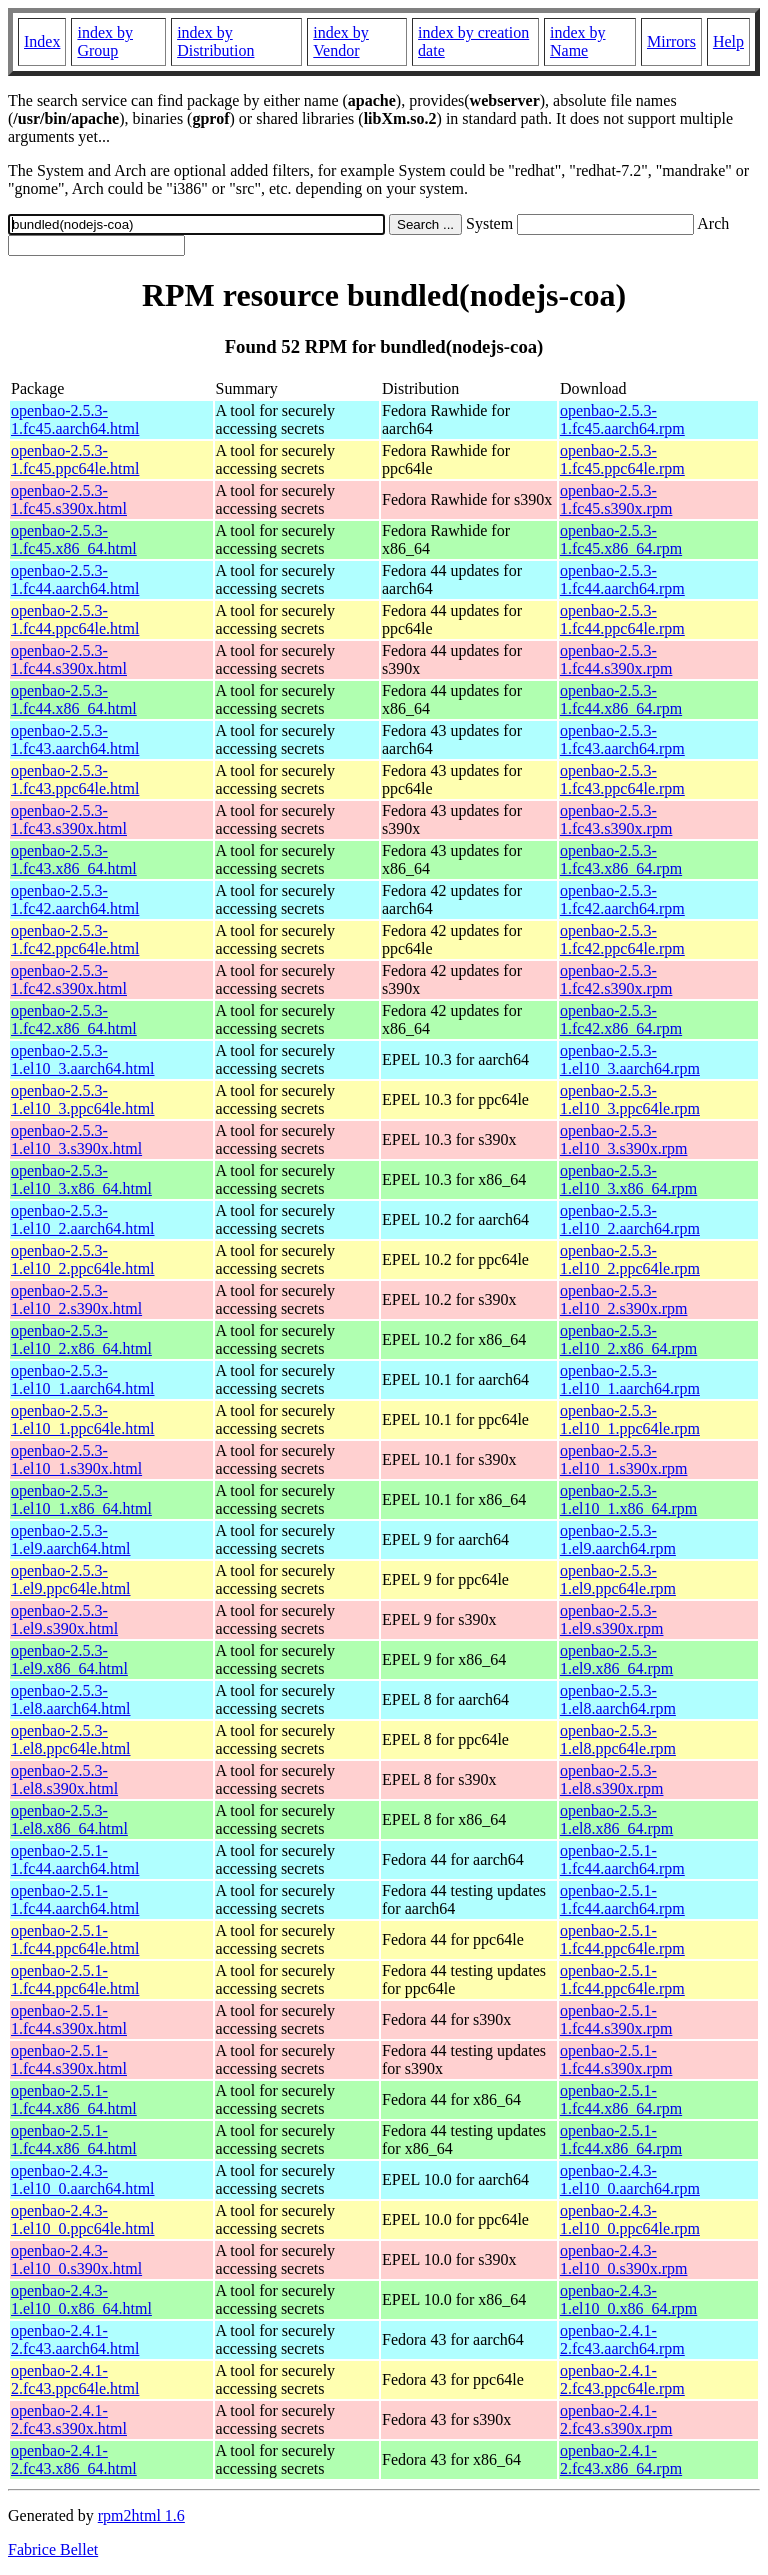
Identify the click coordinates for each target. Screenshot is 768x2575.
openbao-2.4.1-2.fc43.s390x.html (69, 2419)
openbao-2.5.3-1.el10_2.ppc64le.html (83, 1259)
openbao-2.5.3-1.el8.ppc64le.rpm (618, 1739)
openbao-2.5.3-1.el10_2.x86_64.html (81, 1339)
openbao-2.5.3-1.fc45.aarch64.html (75, 419)
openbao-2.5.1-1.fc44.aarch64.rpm (622, 1859)
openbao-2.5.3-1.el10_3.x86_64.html (81, 1179)
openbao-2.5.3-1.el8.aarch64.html (71, 1699)
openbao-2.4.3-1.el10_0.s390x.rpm (624, 2259)
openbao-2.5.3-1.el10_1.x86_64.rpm (628, 1499)
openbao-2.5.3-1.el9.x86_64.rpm (616, 1659)
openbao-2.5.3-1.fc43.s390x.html (69, 819)
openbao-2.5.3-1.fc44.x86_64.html (74, 699)
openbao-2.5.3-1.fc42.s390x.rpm (616, 979)
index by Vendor (341, 41)
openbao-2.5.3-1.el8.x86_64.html (69, 1819)
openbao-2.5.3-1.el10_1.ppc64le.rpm (630, 1419)
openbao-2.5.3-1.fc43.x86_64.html (74, 859)
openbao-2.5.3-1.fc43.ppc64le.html (75, 779)
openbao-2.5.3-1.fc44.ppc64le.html (75, 619)
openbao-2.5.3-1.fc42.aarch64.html (75, 899)
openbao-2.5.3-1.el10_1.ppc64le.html (83, 1419)
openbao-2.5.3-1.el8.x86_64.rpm (616, 1819)
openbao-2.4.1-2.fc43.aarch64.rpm (622, 2339)
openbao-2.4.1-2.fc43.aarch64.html (75, 2339)
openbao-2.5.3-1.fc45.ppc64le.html (75, 459)
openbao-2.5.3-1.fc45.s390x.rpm (616, 499)
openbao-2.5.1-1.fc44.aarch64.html (75, 1859)
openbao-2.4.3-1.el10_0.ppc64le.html (83, 2219)
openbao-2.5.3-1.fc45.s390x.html (69, 499)
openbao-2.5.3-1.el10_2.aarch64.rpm (630, 1219)
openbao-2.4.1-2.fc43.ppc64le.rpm (622, 2379)
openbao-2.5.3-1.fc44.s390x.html (69, 659)
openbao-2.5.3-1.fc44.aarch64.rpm (622, 579)
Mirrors (671, 41)
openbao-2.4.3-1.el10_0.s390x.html (76, 2259)
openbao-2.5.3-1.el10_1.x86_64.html (81, 1499)
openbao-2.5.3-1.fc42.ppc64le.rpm (622, 939)
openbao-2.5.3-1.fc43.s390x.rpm (616, 819)
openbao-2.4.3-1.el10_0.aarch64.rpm (630, 2179)
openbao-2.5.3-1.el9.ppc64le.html (71, 1579)
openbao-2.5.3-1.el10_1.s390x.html (76, 1459)
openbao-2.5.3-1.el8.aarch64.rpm (618, 1699)
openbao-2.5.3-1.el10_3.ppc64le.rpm (630, 1099)
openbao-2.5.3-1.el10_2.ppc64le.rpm (630, 1259)
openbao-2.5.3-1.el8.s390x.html (64, 1779)
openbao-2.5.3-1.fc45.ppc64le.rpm (622, 459)
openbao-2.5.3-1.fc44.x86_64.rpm (621, 699)
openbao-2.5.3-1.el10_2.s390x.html (76, 1299)
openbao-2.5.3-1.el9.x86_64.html (69, 1659)
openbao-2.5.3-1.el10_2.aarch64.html (83, 1219)
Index (42, 41)
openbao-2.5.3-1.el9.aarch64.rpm (618, 1539)
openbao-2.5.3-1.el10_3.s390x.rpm (624, 1139)
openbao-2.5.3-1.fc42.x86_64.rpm (621, 1019)
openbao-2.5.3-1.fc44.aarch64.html (75, 579)
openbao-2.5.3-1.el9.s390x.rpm (612, 1619)
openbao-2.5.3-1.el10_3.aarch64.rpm (630, 1059)
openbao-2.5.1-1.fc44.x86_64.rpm (621, 2099)
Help (728, 41)
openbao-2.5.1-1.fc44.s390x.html (69, 2019)
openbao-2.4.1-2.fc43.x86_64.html (74, 2459)
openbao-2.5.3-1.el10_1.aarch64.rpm (630, 1379)
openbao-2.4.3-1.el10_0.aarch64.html (83, 2179)
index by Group (105, 41)
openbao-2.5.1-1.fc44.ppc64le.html (75, 1939)
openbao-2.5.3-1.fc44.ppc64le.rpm (622, 619)
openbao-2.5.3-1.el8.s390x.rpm (612, 1779)
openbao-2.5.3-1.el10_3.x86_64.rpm (628, 1179)
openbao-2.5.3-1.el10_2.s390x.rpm (624, 1299)
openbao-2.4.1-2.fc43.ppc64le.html (75, 2379)
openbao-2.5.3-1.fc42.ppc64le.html (75, 939)
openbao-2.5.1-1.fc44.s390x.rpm (616, 2019)
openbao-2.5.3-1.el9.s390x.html (64, 1619)
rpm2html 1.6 (141, 2515)
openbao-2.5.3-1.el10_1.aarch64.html (83, 1379)
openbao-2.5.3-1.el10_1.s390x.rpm (624, 1459)
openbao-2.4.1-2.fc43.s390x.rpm (616, 2419)
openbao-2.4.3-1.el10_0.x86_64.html (81, 2299)
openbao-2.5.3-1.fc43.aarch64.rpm (622, 739)
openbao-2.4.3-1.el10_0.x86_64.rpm (628, 2299)
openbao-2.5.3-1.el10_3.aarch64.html (83, 1059)
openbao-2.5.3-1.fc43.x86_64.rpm (621, 859)
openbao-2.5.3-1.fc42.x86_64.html (74, 1019)
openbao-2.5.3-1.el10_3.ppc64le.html (83, 1099)
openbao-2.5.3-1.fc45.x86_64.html (74, 539)
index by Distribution (215, 41)
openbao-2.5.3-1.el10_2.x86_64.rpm (628, 1339)
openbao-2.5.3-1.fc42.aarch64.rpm (622, 899)
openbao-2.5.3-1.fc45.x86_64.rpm (621, 539)
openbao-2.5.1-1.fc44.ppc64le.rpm (622, 1939)
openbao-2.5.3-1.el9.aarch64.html (71, 1539)
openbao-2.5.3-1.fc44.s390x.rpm (616, 659)
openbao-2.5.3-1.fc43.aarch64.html (75, 739)
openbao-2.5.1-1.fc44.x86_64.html (74, 2099)
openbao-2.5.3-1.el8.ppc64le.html (71, 1739)
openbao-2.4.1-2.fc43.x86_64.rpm (621, 2459)
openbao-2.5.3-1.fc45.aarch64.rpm (622, 419)
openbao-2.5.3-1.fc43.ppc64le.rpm (622, 779)
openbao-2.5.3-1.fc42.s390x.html (69, 979)
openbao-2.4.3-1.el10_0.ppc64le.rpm (630, 2219)
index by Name (578, 41)
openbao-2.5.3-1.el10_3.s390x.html (76, 1139)
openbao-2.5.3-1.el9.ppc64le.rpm (618, 1579)
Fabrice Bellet (53, 2549)
